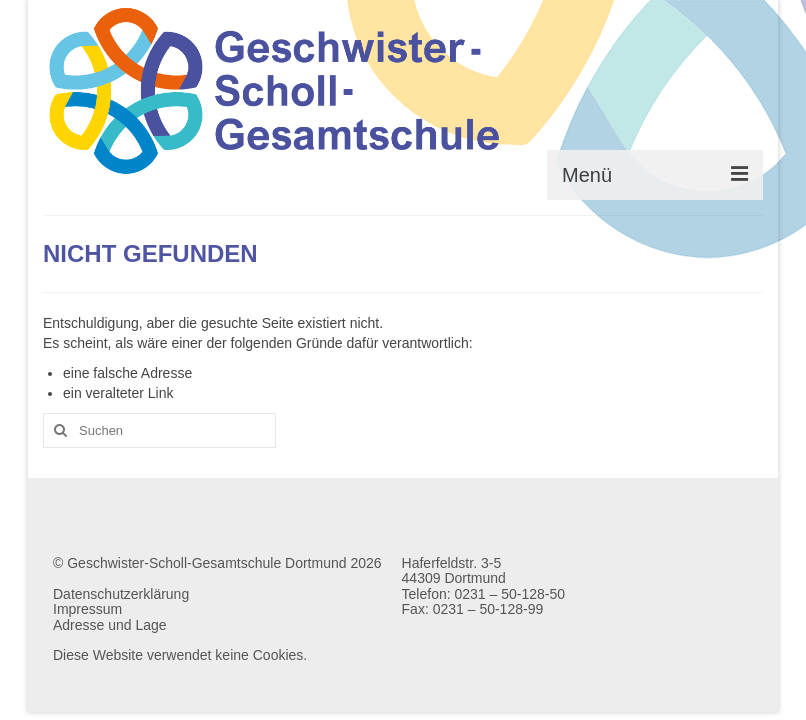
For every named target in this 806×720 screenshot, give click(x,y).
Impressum (87, 609)
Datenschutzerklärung (121, 594)
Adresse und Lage (110, 625)
